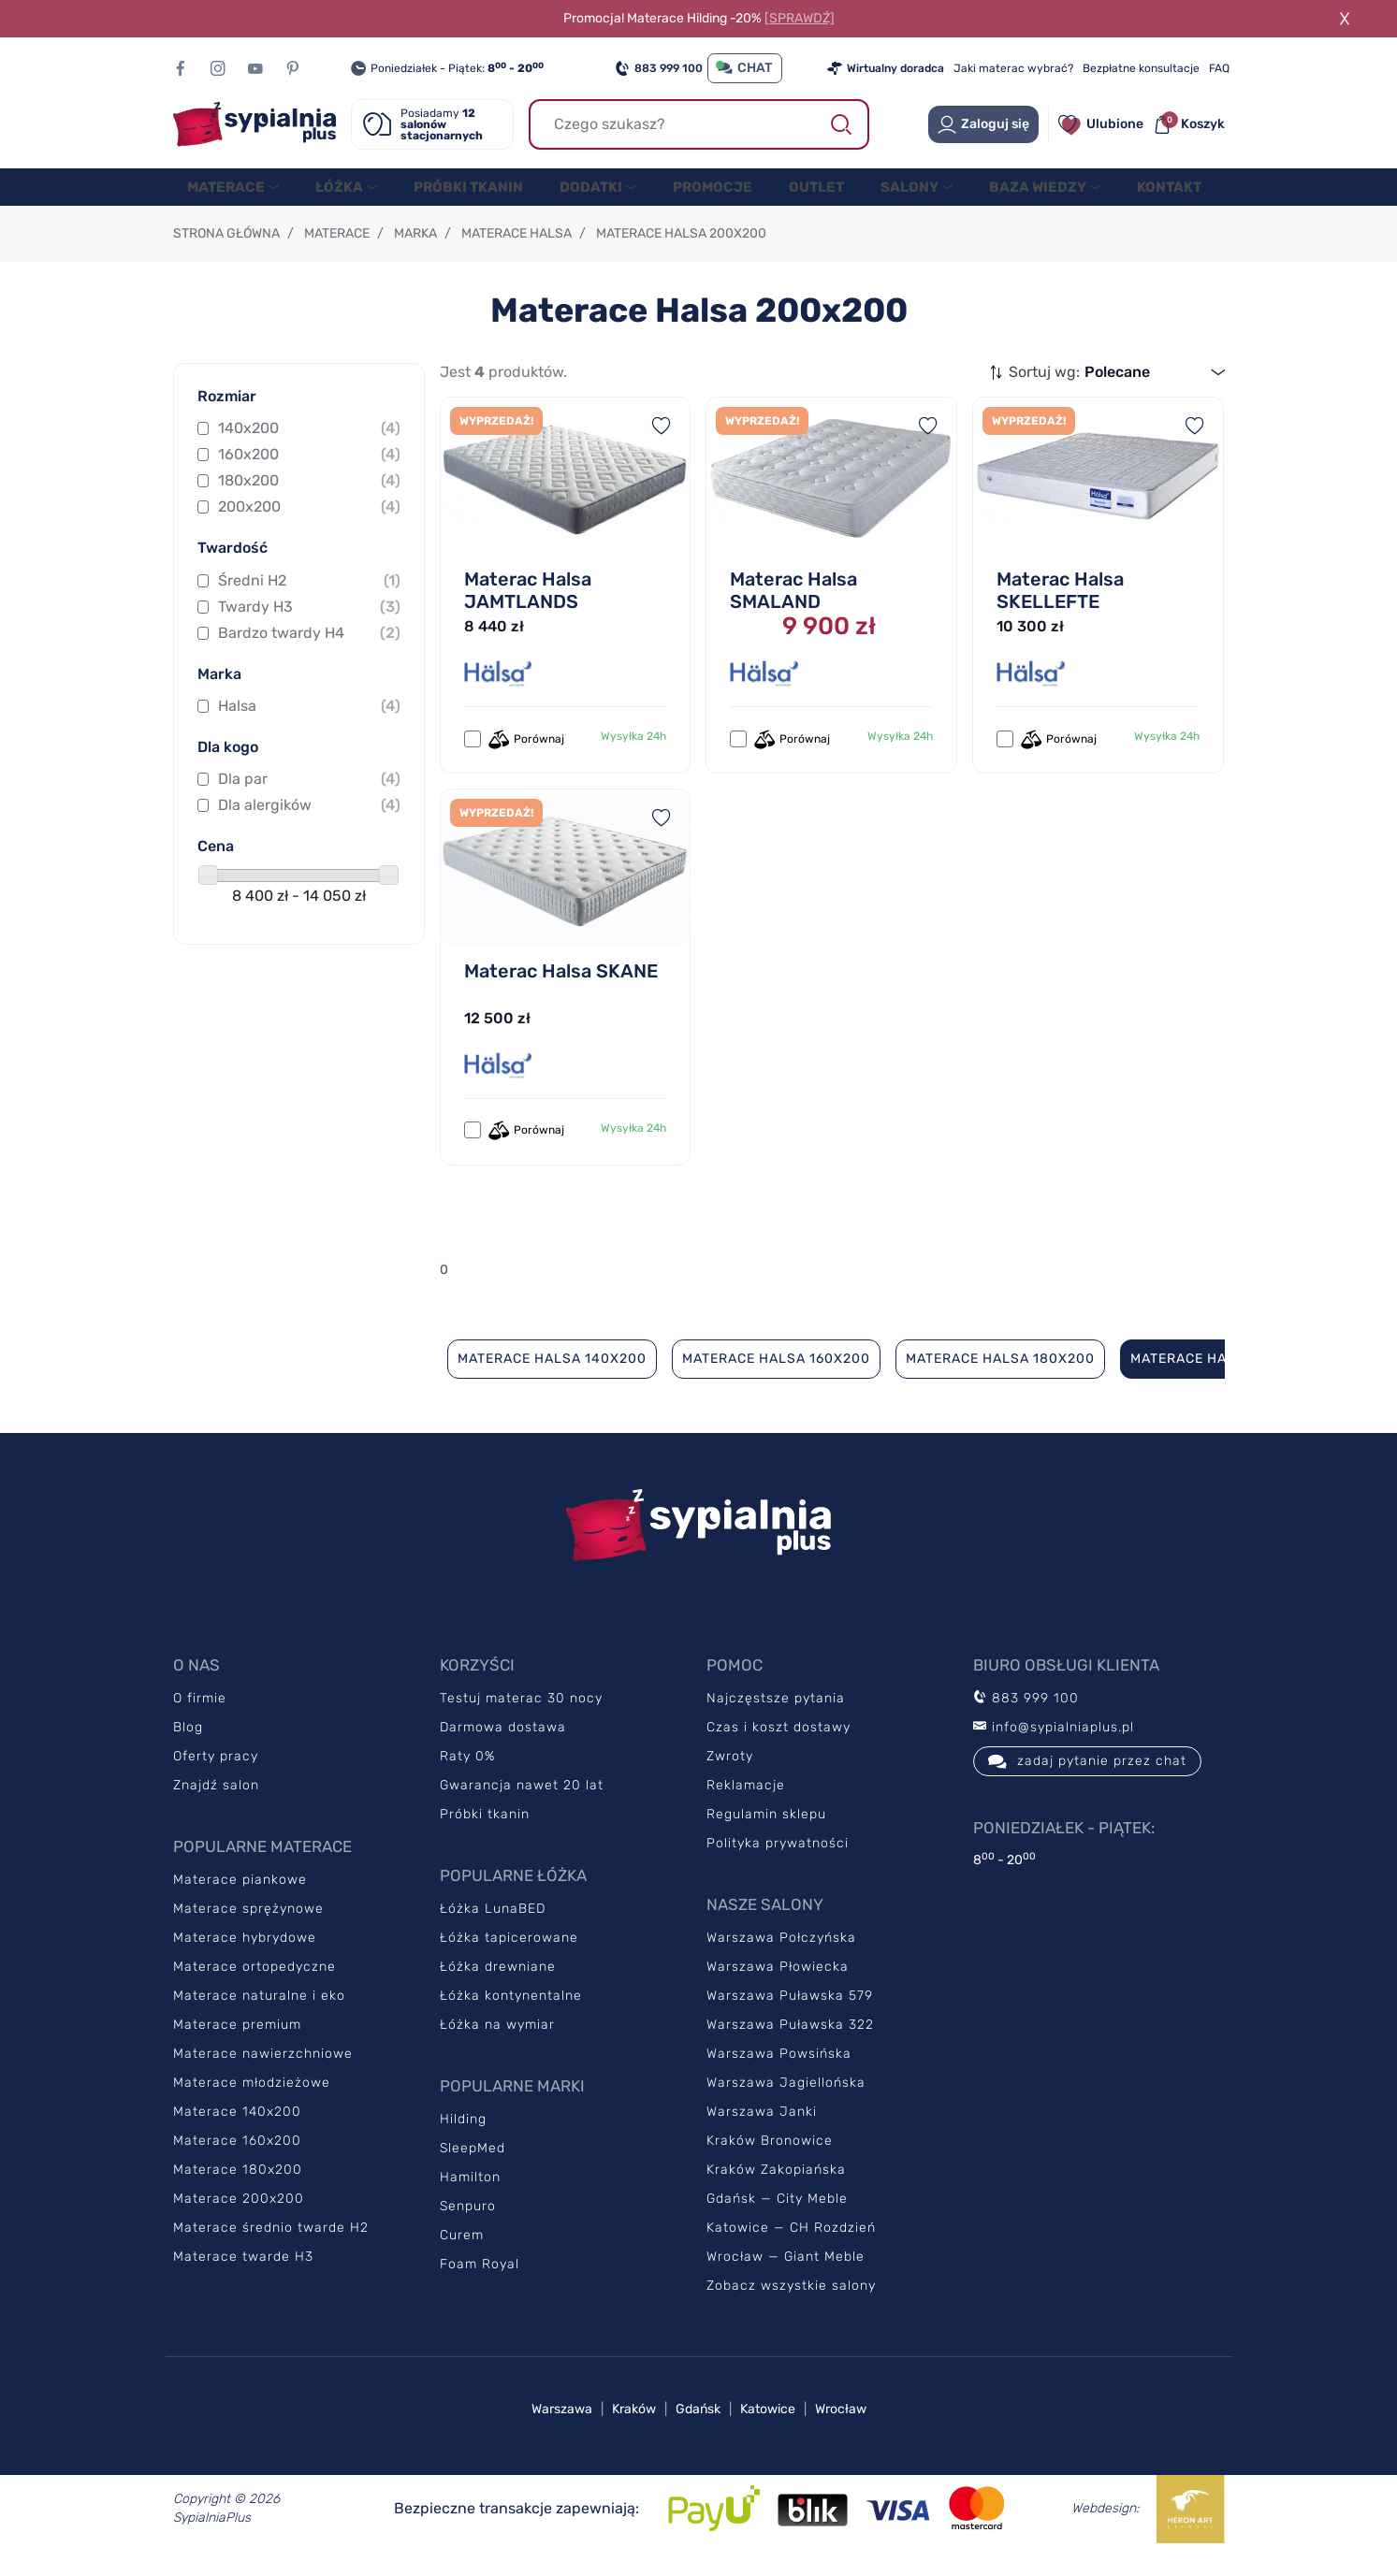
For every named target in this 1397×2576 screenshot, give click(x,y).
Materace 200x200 (238, 2217)
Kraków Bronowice (769, 2159)
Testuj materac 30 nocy (521, 1717)
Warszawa (561, 2428)
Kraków (634, 2428)
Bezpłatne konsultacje (1141, 68)
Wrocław (840, 2428)
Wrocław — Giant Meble (785, 2275)
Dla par (309, 798)
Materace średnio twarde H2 (271, 2246)
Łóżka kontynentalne (511, 2014)
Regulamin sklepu (766, 1833)
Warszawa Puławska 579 (789, 2014)
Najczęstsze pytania (775, 1717)
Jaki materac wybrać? (1013, 68)
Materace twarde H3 (243, 2275)
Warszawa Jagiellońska (786, 2101)
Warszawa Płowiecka (777, 1985)
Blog (188, 1746)
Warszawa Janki (761, 2130)
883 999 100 (659, 68)
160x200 (309, 473)
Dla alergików (309, 824)
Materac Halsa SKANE (561, 989)
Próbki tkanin (485, 1833)
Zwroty (729, 1775)
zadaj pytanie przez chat (1087, 1780)
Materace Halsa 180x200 (1000, 1377)
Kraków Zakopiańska (776, 2188)
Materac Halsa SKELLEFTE (1060, 608)
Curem (462, 2254)
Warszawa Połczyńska (781, 1956)
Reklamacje (745, 1804)
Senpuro (468, 2225)
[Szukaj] (699, 124)
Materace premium (237, 2043)
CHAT (745, 68)
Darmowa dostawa (503, 1746)
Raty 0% (467, 1775)
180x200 (309, 499)
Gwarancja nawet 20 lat (522, 1804)
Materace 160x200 (237, 2159)
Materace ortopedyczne (254, 1985)
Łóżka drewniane (498, 1985)
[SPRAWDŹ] (799, 18)
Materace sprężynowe (248, 1927)
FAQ (1219, 68)
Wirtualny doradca (885, 68)
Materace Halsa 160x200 (776, 1377)
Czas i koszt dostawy (778, 1746)
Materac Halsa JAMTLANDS (527, 608)
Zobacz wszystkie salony (791, 2304)
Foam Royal (479, 2283)
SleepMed (472, 2167)
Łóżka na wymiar (497, 2043)
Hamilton (470, 2196)
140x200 (309, 447)
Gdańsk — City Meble (777, 2217)
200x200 (309, 525)
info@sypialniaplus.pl (1053, 1746)
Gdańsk (698, 2428)
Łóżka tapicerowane (509, 1956)
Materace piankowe (240, 1898)
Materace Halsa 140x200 (552, 1377)
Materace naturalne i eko (259, 2014)
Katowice (767, 2428)
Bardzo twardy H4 (309, 652)
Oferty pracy (215, 1775)
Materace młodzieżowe (251, 2101)
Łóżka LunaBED (493, 1927)
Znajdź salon (216, 1804)
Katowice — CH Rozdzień (791, 2246)
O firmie (199, 1717)
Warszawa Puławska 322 (790, 2043)
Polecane (1117, 390)
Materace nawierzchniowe (263, 2072)
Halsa (309, 725)
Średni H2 (309, 599)
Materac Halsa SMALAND (793, 608)
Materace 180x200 (237, 2188)
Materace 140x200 (237, 2130)
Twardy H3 (309, 625)
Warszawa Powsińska (778, 2072)
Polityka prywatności (777, 1862)
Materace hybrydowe (244, 1956)
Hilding (463, 2138)
